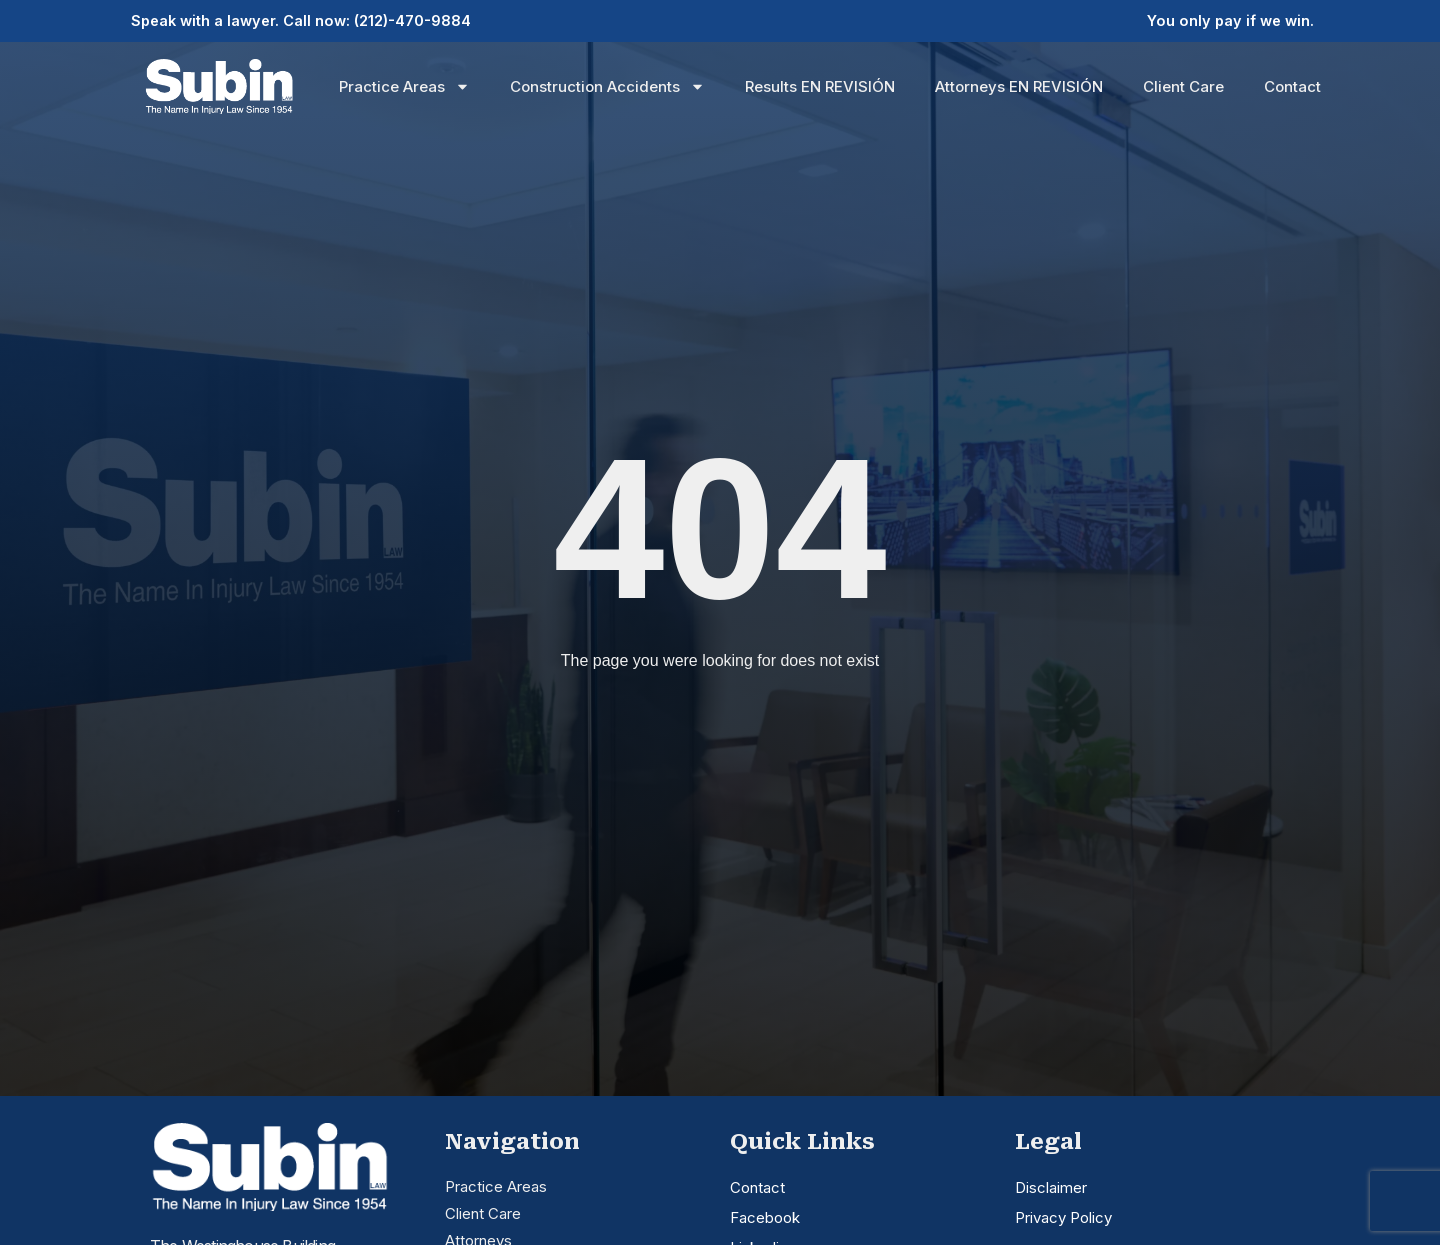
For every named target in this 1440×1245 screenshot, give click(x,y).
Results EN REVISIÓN (820, 84)
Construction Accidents (607, 85)
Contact (1292, 84)
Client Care (1183, 84)
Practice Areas (404, 85)
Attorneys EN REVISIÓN (1019, 84)
